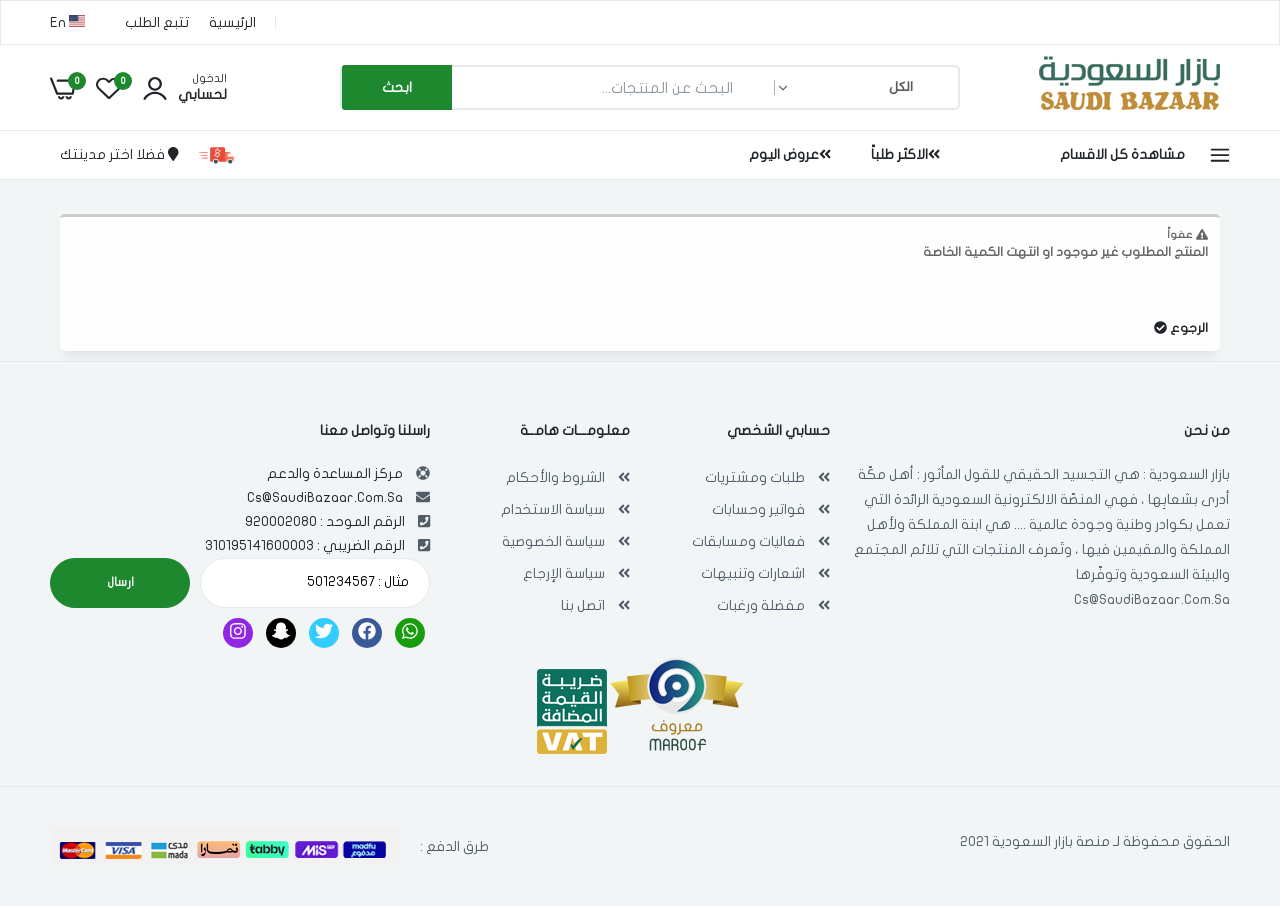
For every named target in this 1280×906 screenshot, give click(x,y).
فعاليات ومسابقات (748, 541)
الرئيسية (232, 22)
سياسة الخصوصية (553, 541)
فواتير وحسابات (758, 509)
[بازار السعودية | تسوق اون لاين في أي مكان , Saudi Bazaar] (1130, 113)
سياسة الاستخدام (553, 509)
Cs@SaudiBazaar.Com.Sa (1152, 599)
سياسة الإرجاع (564, 573)
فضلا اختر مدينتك (119, 154)
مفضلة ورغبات (761, 605)
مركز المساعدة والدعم (335, 473)
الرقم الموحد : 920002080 (325, 521)
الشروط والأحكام (555, 477)
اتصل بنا (583, 605)
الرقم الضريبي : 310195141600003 (305, 545)
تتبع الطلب (157, 22)
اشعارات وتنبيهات (753, 573)
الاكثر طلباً (905, 154)
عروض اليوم (790, 154)
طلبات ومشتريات (755, 477)
